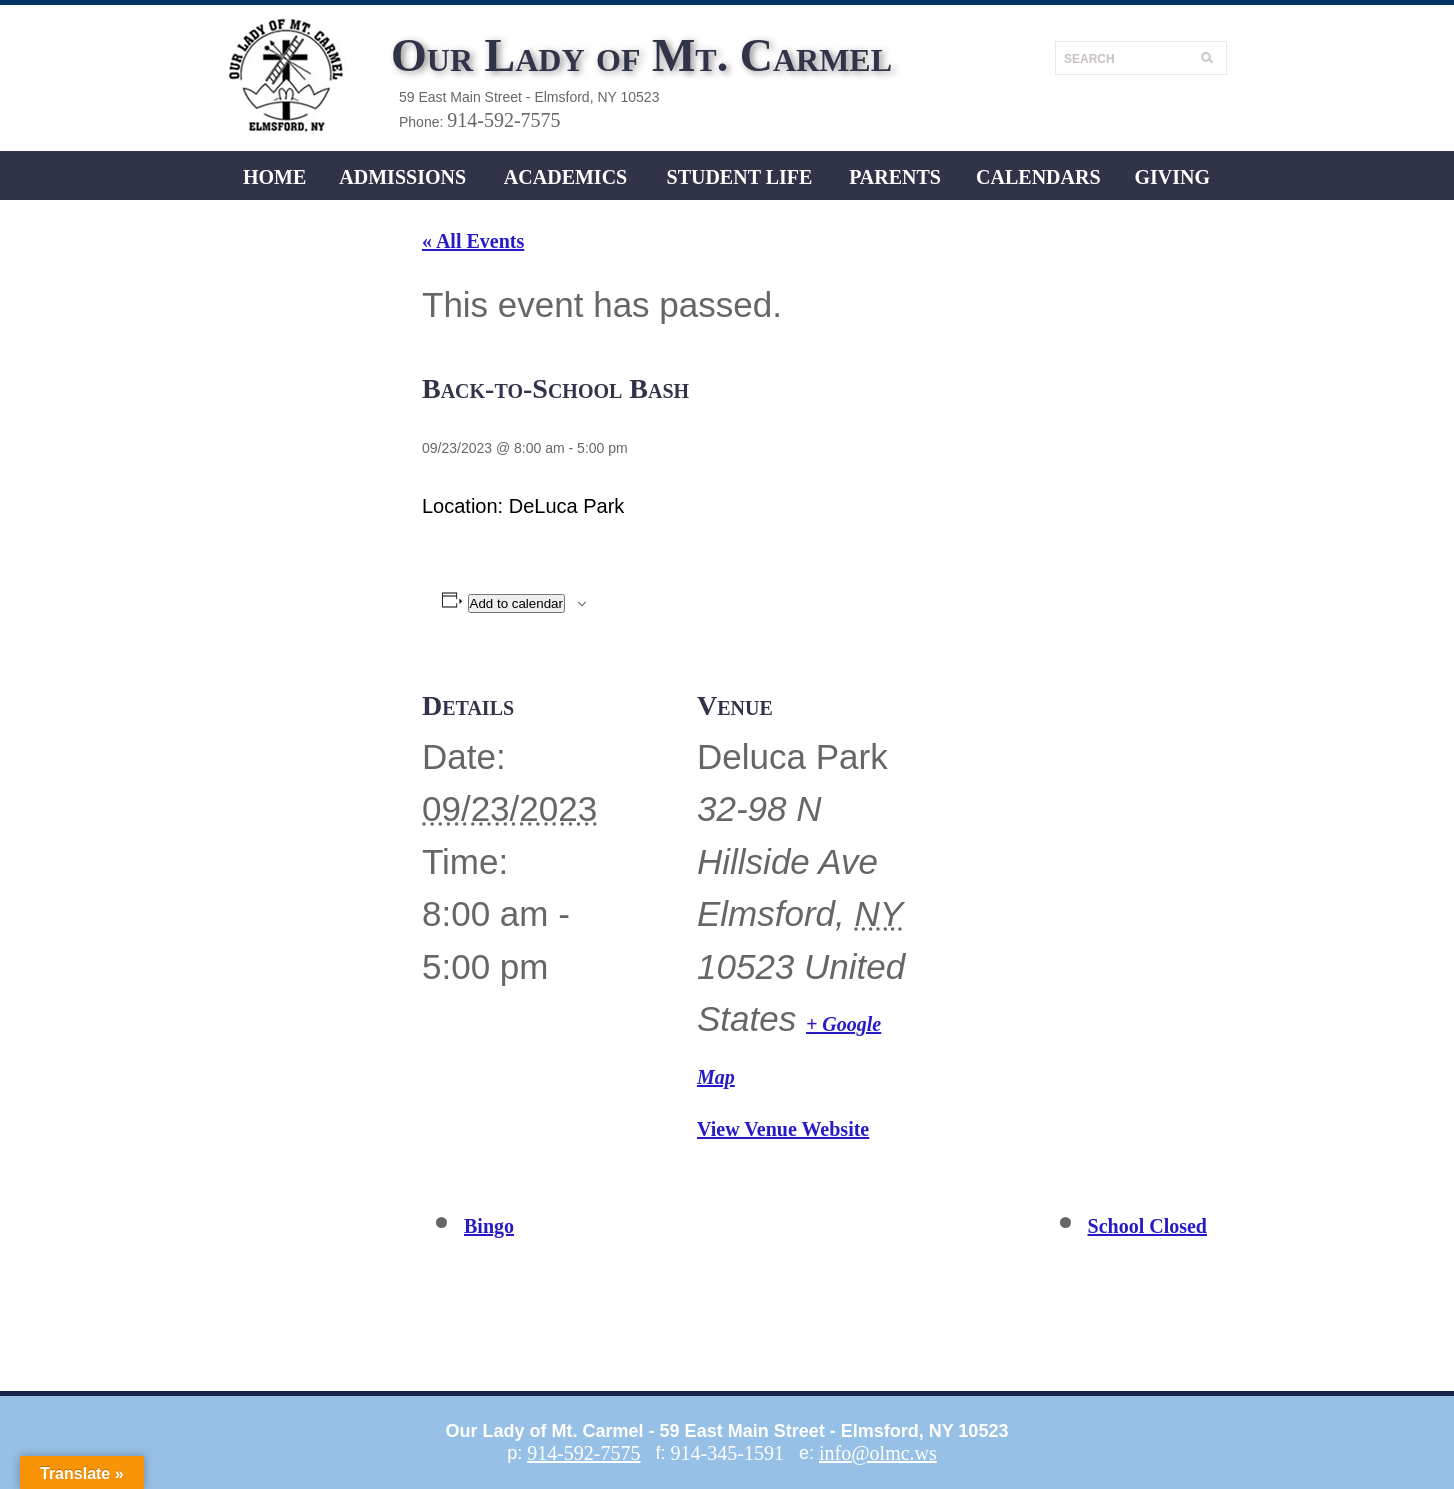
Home (274, 177)
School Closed (1147, 1226)
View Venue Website (783, 1129)
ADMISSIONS (402, 177)
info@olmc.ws (878, 1453)
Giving (1172, 177)
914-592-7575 (503, 120)
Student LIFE (740, 177)
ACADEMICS (565, 177)
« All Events (473, 241)
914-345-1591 (727, 1453)
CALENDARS (1038, 177)
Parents (895, 177)
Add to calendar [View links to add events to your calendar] (516, 603)
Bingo (489, 1226)
